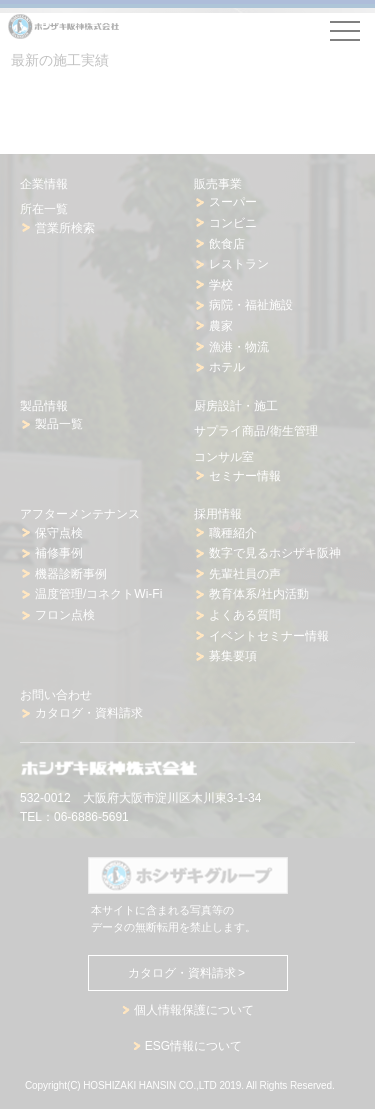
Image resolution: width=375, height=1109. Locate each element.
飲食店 (227, 244)
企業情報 (44, 184)
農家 (221, 326)
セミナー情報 (245, 476)
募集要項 (233, 656)
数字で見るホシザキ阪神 (275, 553)
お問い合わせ (56, 695)
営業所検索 (65, 228)
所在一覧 (44, 209)
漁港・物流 (239, 347)
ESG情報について (193, 1046)
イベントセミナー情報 (269, 636)
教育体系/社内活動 (258, 594)
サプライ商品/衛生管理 (255, 431)
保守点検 (59, 533)
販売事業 (218, 184)
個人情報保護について (194, 1010)
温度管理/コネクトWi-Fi (98, 594)
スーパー (233, 202)
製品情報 (44, 406)
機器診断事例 (71, 574)
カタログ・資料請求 (89, 713)
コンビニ (233, 223)
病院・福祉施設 (251, 305)
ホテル (227, 367)
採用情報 (218, 514)
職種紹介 (233, 533)
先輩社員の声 (245, 574)
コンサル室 (224, 457)
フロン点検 (65, 615)
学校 (221, 285)
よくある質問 (245, 615)
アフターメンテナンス (80, 514)
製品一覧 (59, 424)
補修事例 (59, 553)
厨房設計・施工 (236, 406)
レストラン (239, 264)
